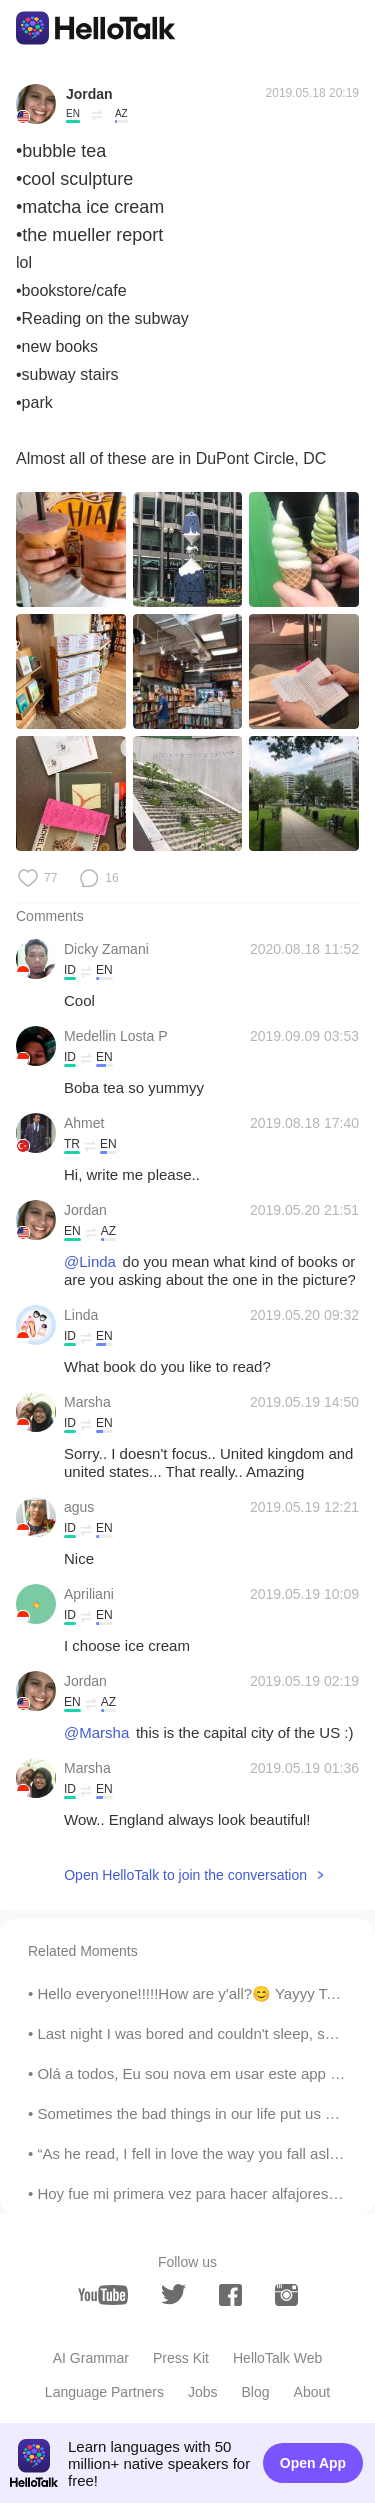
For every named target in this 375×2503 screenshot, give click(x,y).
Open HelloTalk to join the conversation (185, 1875)
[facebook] (230, 2295)
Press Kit (181, 2358)
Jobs (203, 2392)
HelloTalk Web (277, 2358)
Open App (313, 2463)
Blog (256, 2392)
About (312, 2392)
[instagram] (286, 2295)
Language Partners (104, 2392)
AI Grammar (91, 2358)
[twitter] (173, 2294)
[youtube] (103, 2295)
